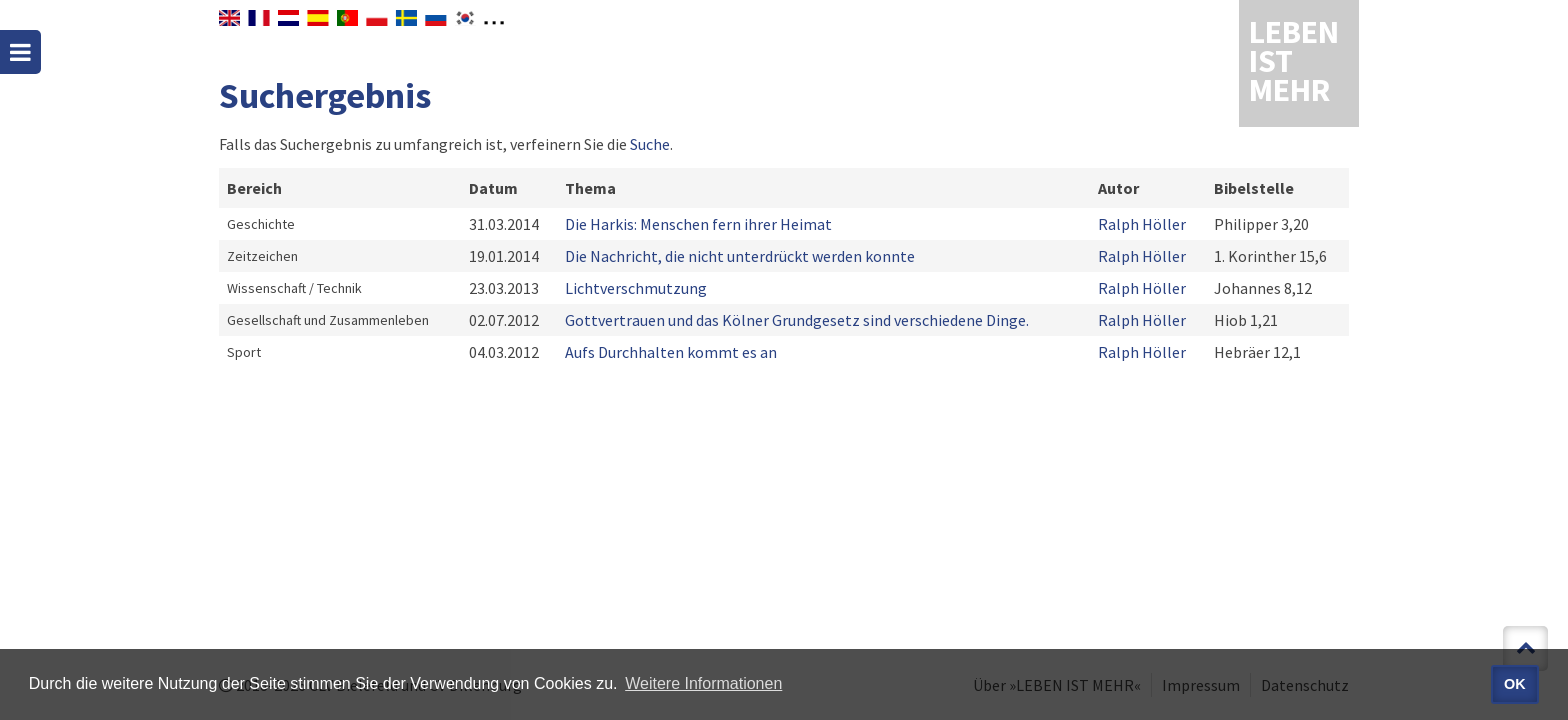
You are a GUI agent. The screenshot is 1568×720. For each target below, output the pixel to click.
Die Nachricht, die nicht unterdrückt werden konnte (740, 256)
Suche (650, 144)
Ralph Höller (1142, 224)
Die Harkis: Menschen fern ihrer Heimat (698, 224)
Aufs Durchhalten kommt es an (671, 352)
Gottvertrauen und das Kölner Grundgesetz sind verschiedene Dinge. (797, 320)
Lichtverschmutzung (636, 288)
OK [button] (1515, 684)
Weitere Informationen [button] (703, 683)
